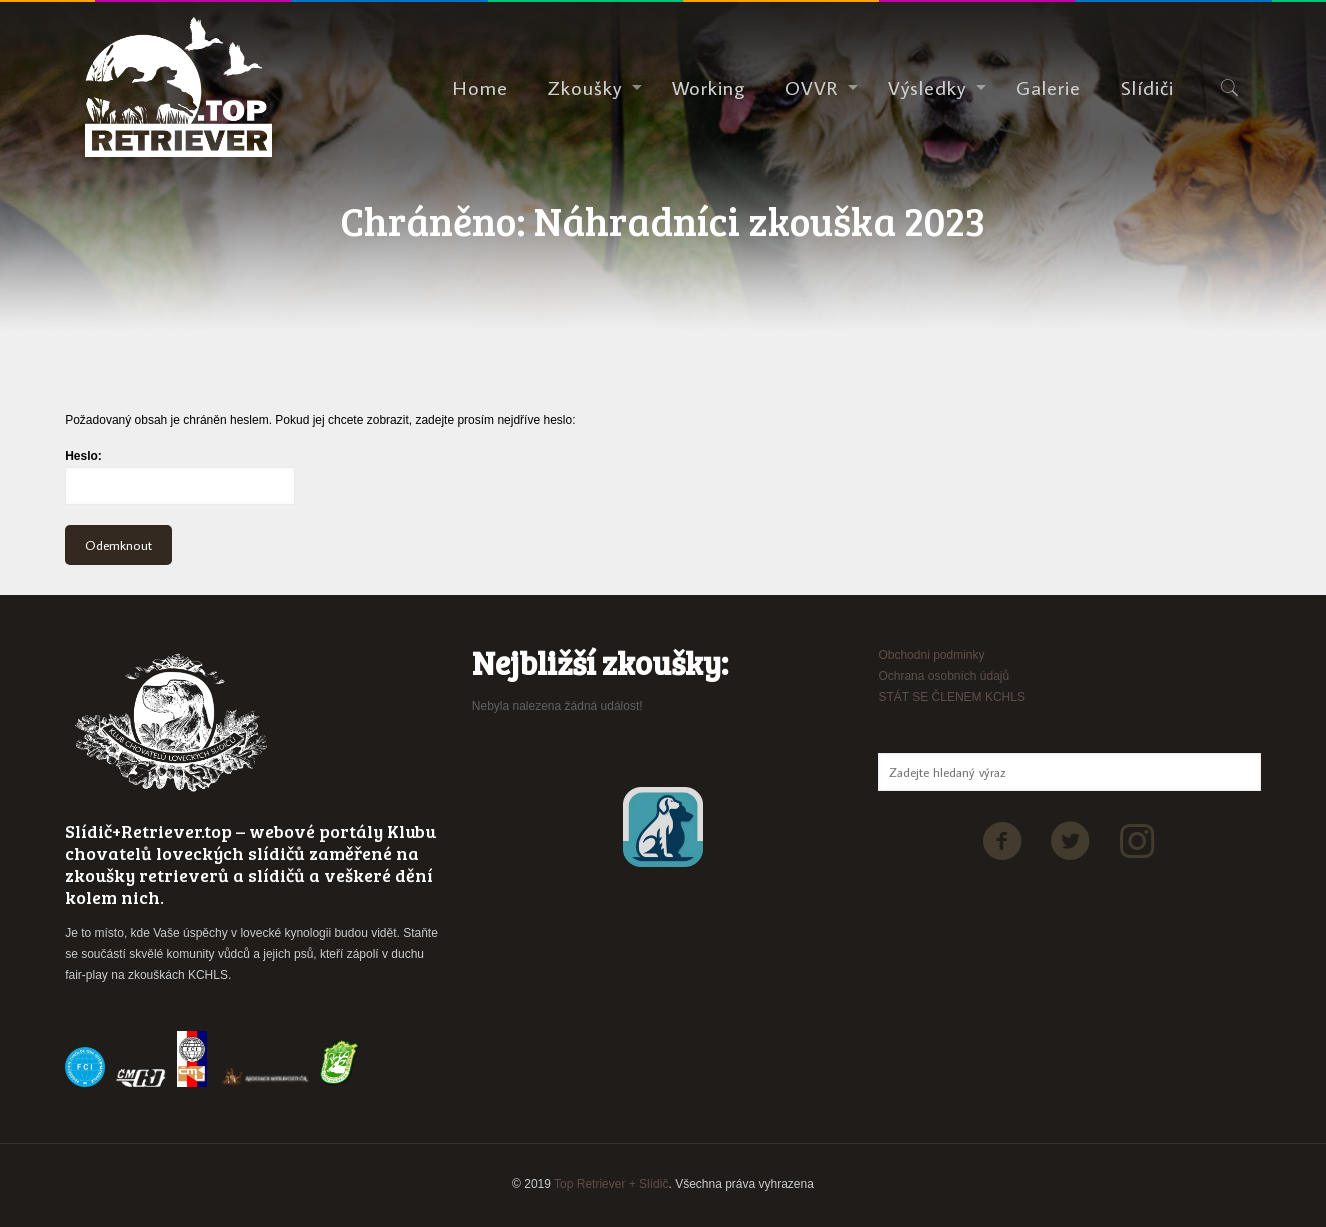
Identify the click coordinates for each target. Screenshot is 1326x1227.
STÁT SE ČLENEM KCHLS (951, 697)
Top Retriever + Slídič (611, 1184)
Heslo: (180, 477)
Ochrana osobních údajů (943, 676)
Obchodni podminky (931, 655)
